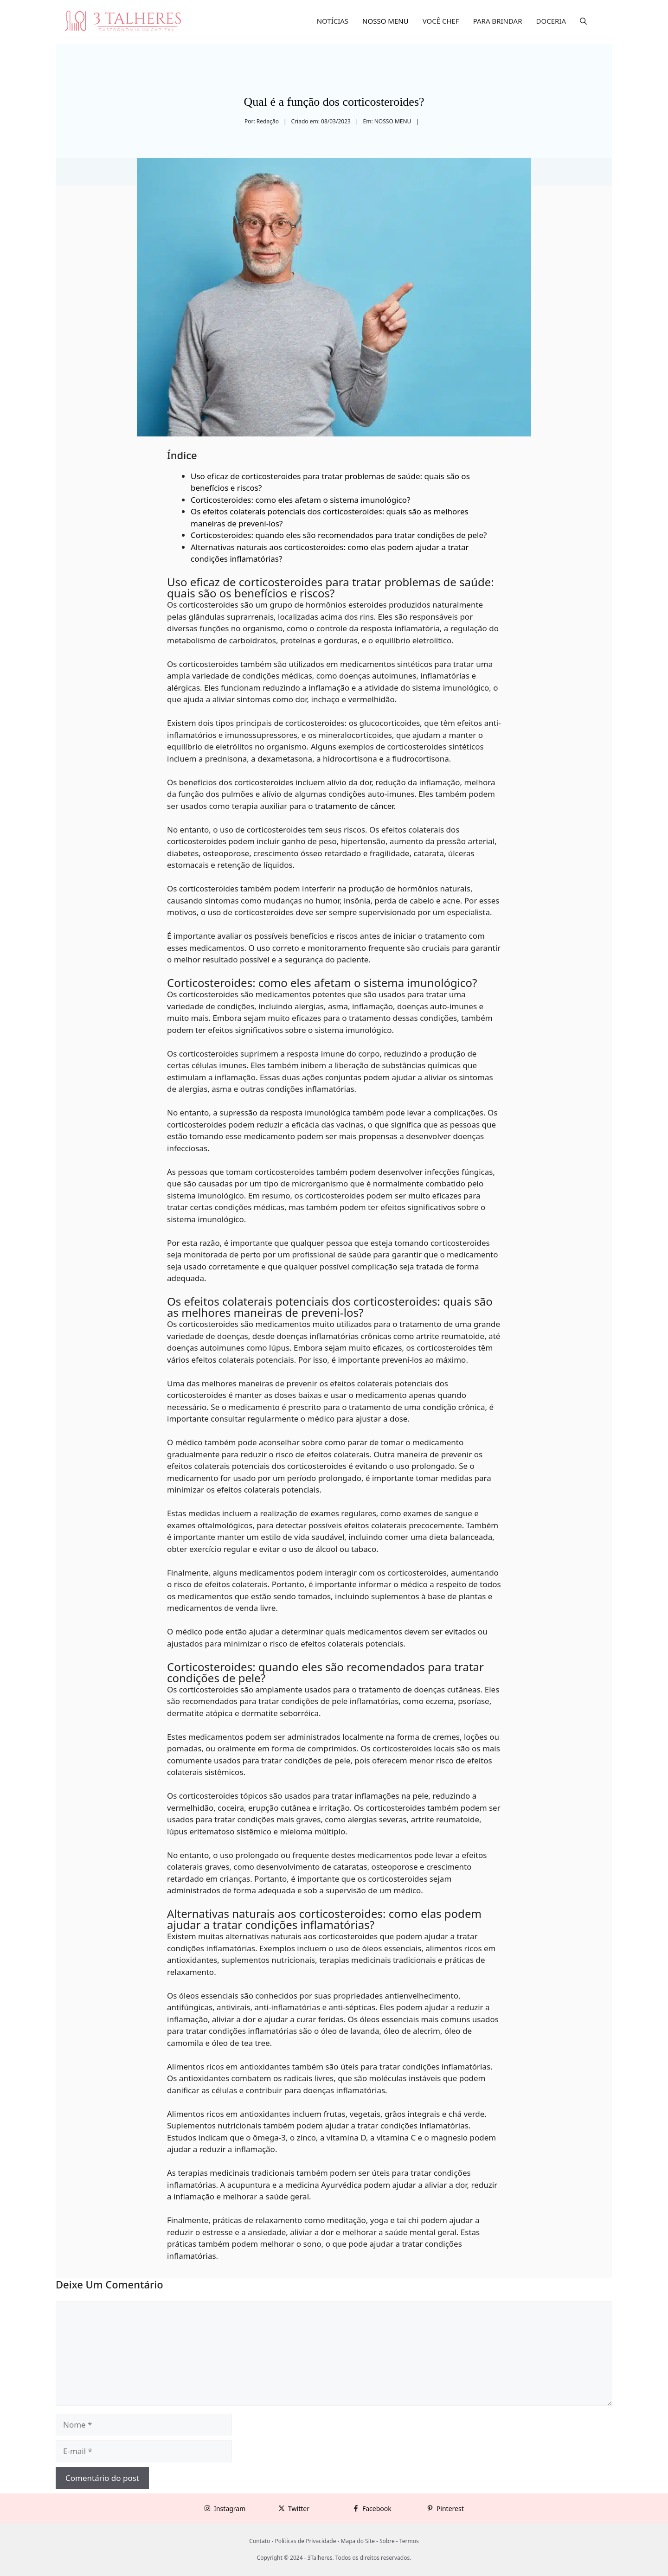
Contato (259, 2541)
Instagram (229, 2508)
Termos (409, 2541)
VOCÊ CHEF (441, 21)
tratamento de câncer (354, 806)
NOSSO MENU (385, 21)
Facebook (377, 2508)
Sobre (387, 2541)
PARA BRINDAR (497, 21)
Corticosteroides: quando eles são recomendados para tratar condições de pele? (339, 535)
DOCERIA (551, 21)
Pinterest (450, 2508)
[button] (583, 21)
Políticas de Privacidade (305, 2541)
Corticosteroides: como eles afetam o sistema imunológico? (300, 499)
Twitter (298, 2508)
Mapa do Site (358, 2541)
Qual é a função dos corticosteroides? (334, 102)
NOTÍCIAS (332, 21)
